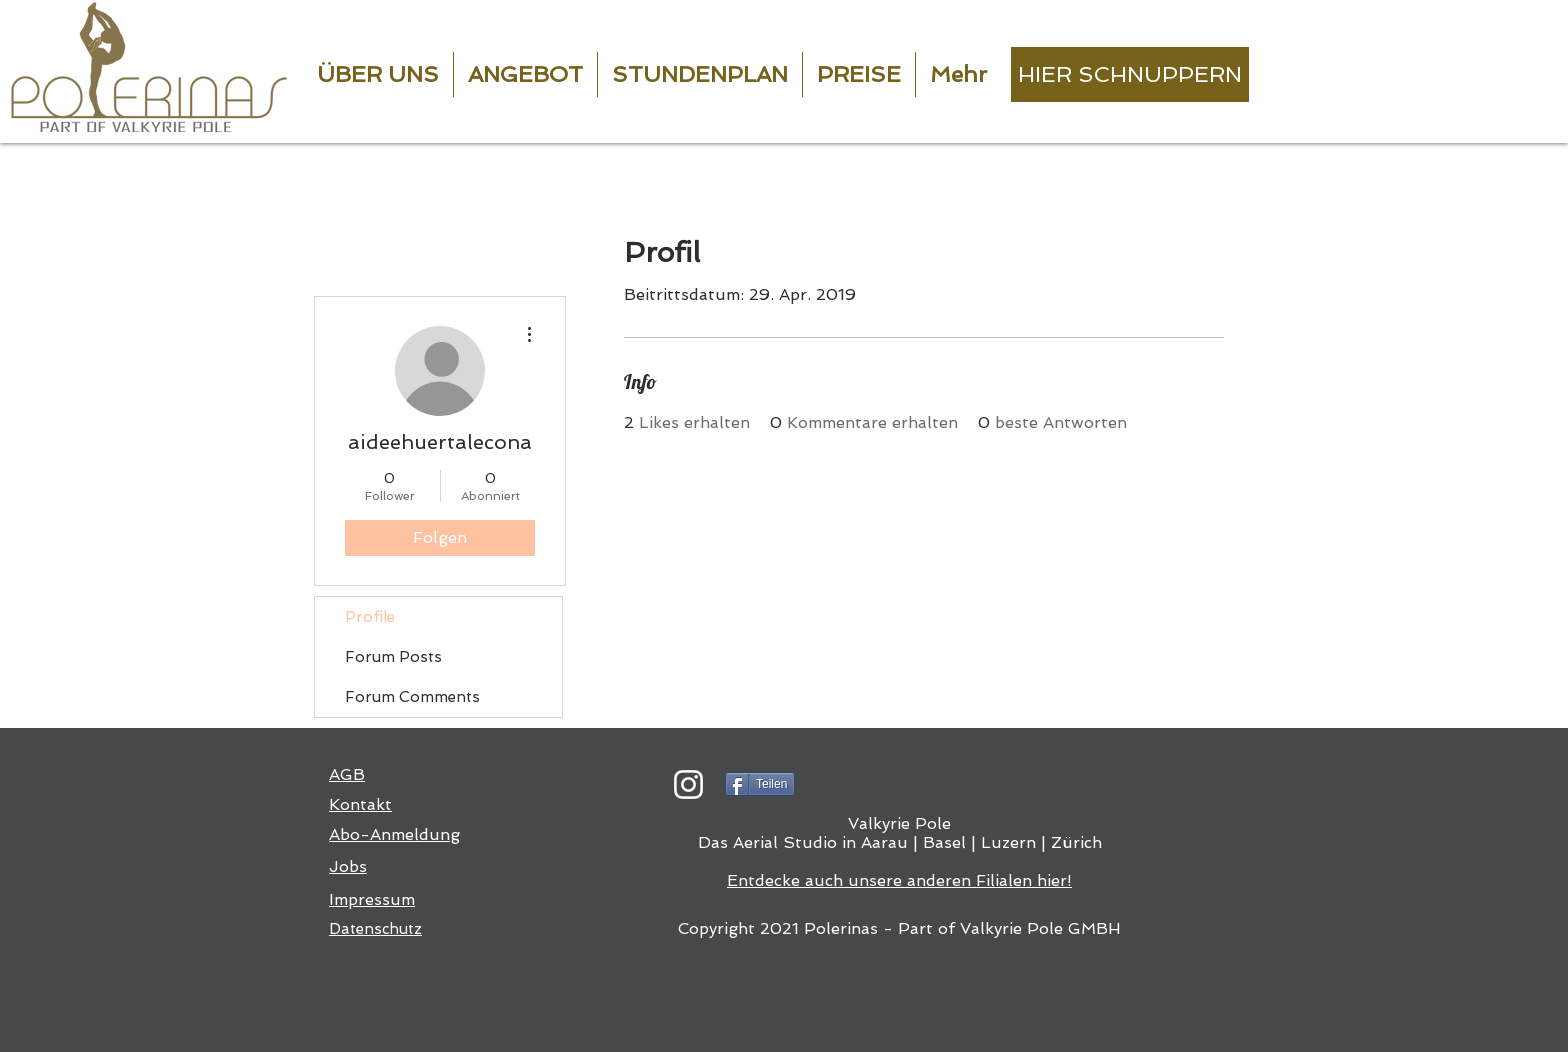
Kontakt (360, 804)
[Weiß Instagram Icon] (688, 784)
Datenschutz (375, 929)
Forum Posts (393, 657)
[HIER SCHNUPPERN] (1130, 74)
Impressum (372, 899)
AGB (347, 774)
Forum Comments (412, 697)
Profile (370, 617)
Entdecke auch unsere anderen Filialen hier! (899, 880)
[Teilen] (760, 784)
